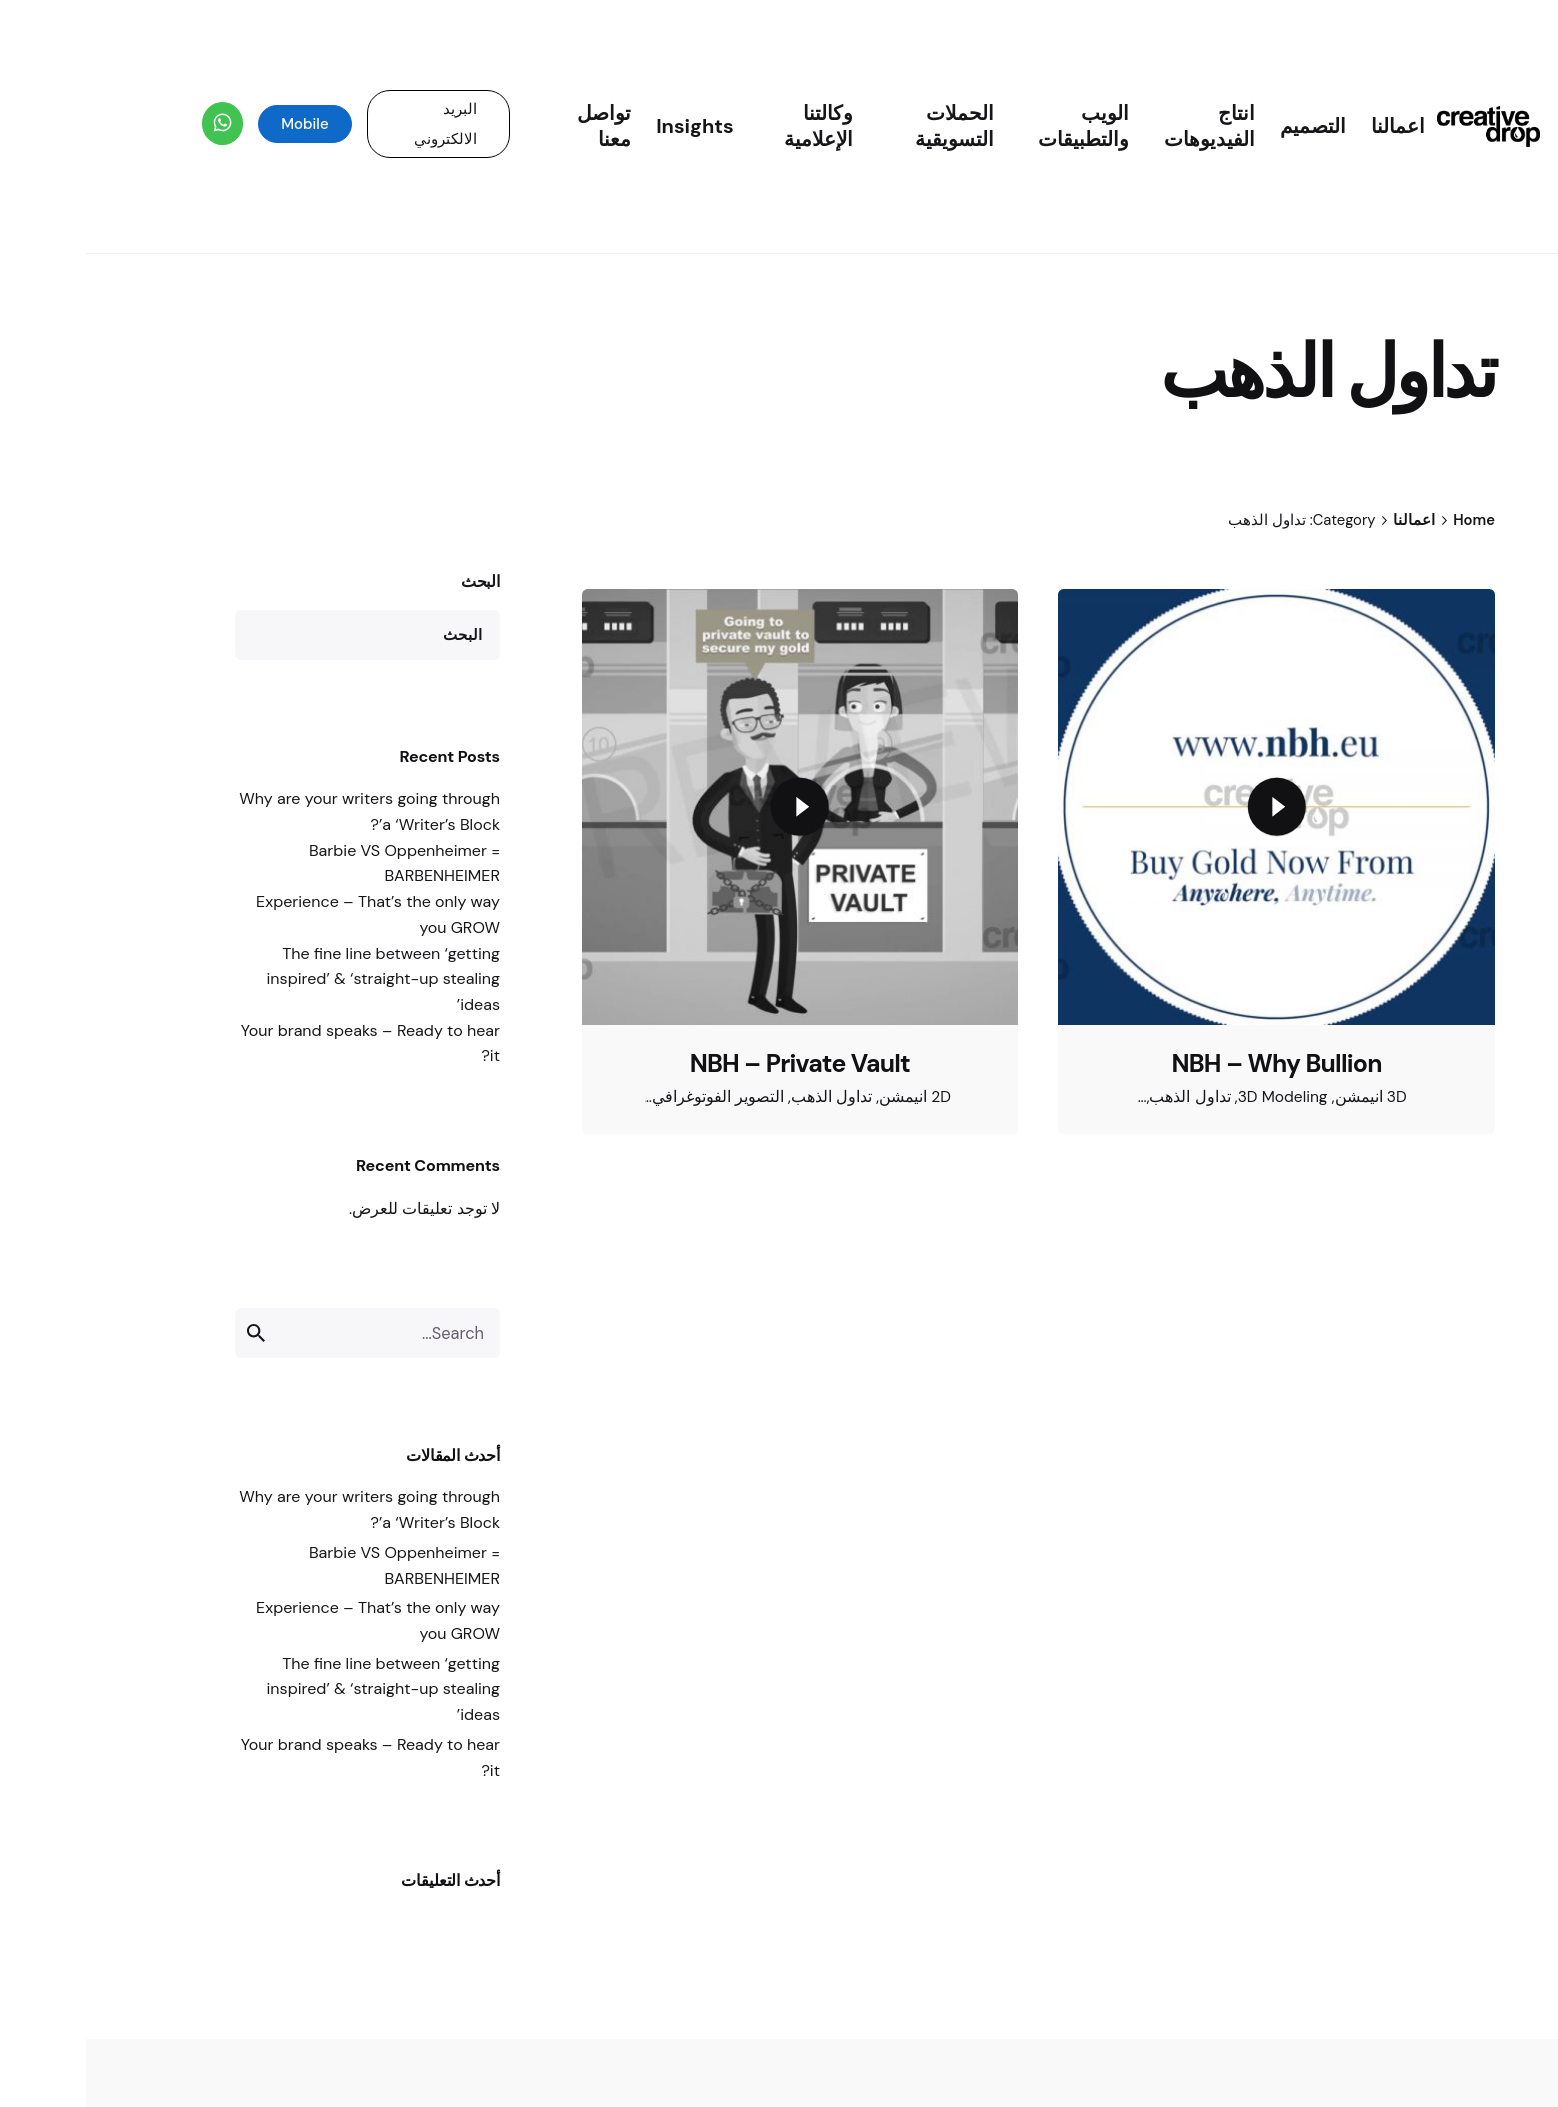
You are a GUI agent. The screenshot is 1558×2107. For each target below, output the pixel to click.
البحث (394, 581)
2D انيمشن (829, 1097)
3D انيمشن (1285, 1097)
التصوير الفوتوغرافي (632, 1097)
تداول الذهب (745, 1097)
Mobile (218, 124)
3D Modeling (1197, 1097)
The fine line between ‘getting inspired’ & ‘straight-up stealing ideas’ (297, 979)
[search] (174, 1333)
